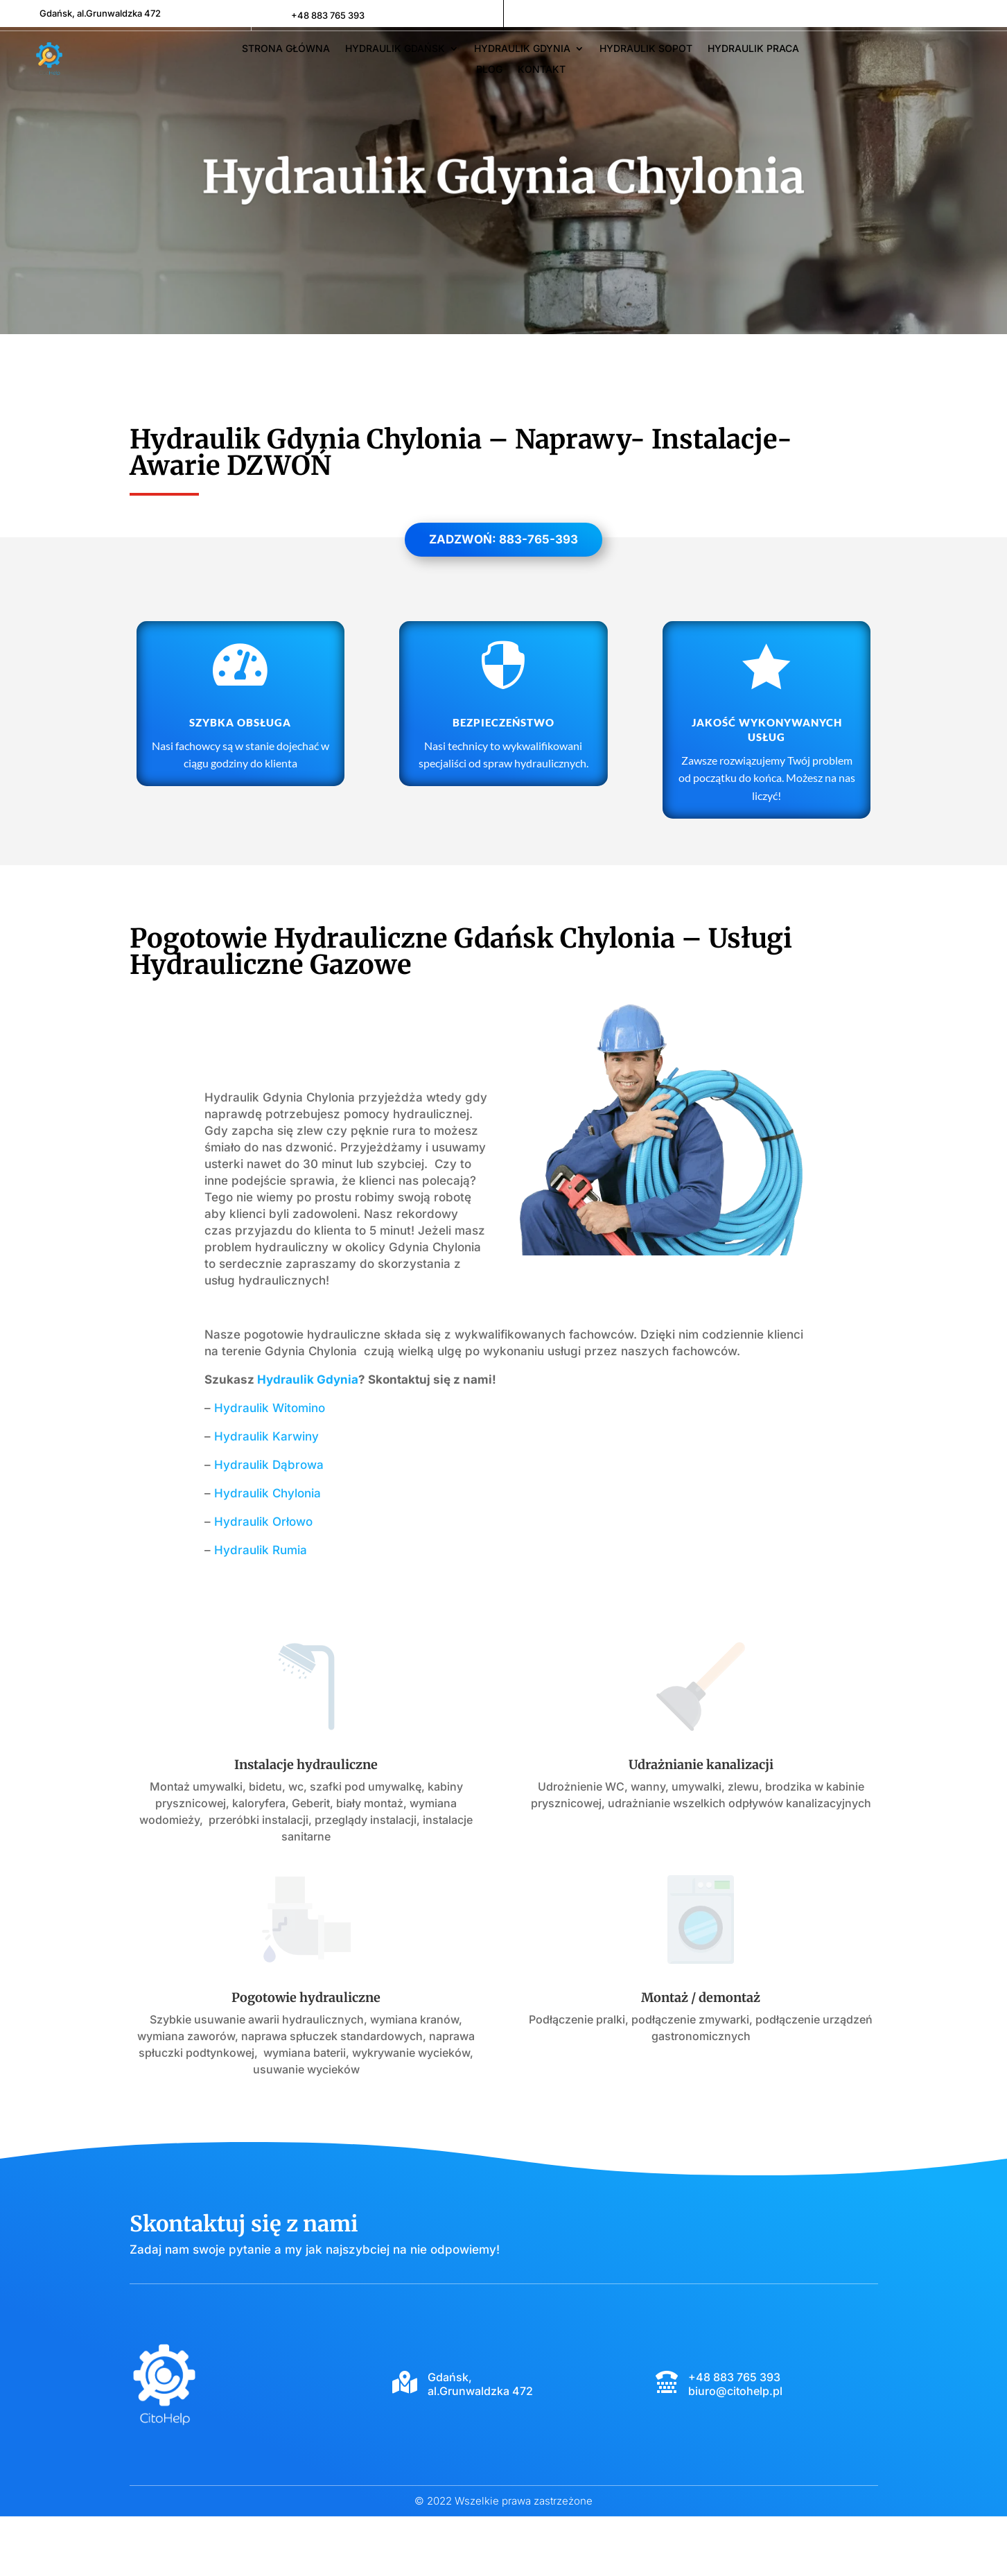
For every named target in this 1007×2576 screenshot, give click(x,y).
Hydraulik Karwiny (266, 1496)
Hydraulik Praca (753, 49)
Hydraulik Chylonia (267, 1553)
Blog (489, 69)
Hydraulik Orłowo (263, 1581)
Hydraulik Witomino (269, 1467)
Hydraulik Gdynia (522, 49)
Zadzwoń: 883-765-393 (503, 599)
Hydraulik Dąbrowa (269, 1524)
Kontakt (542, 69)
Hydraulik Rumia (260, 1610)
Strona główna (286, 49)
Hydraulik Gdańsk (395, 49)
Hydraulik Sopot (645, 49)
